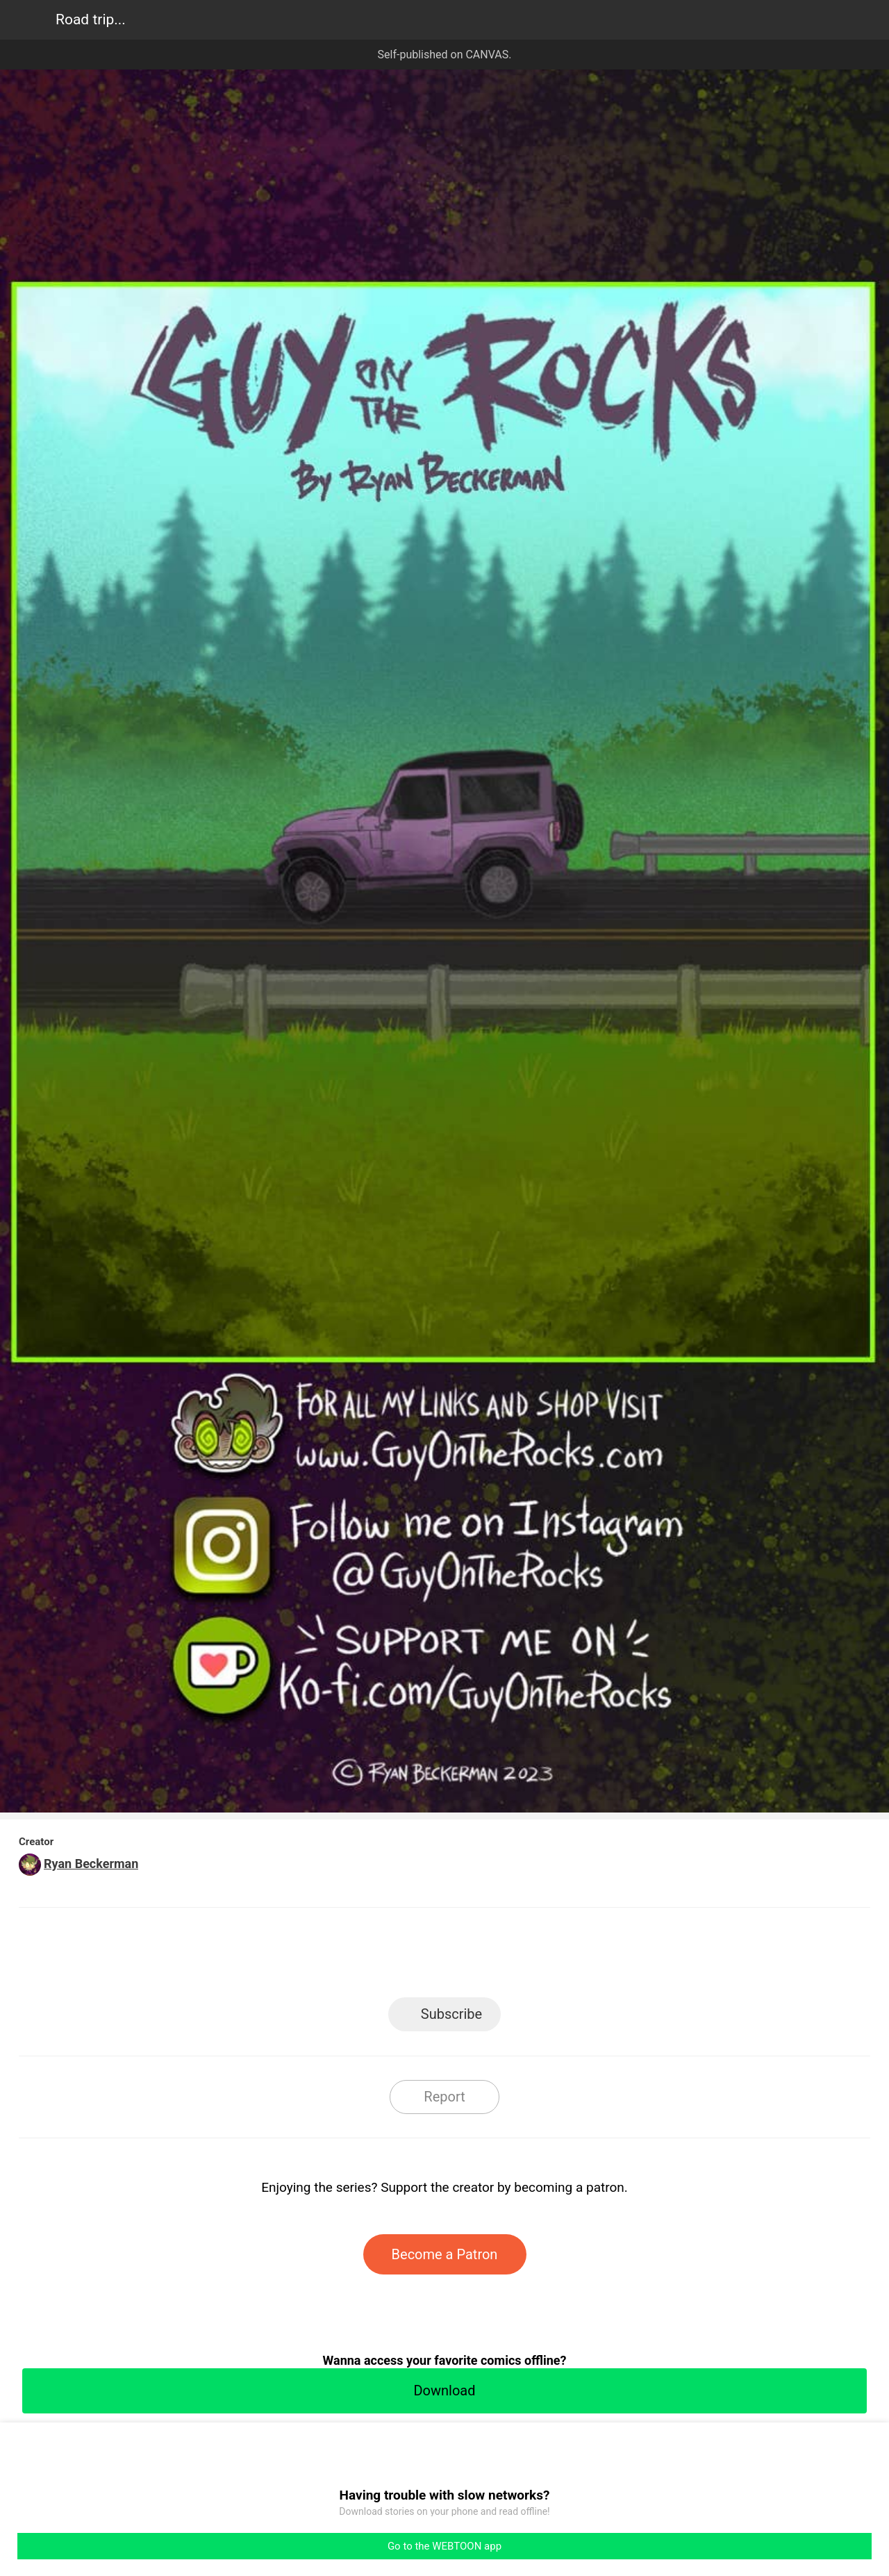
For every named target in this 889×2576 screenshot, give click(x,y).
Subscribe (451, 2014)
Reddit (570, 1956)
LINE (319, 1956)
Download (444, 2390)
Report (444, 2096)
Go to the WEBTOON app (444, 2546)
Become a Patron (445, 2254)
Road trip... (91, 19)
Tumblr (507, 1956)
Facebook (382, 1956)
